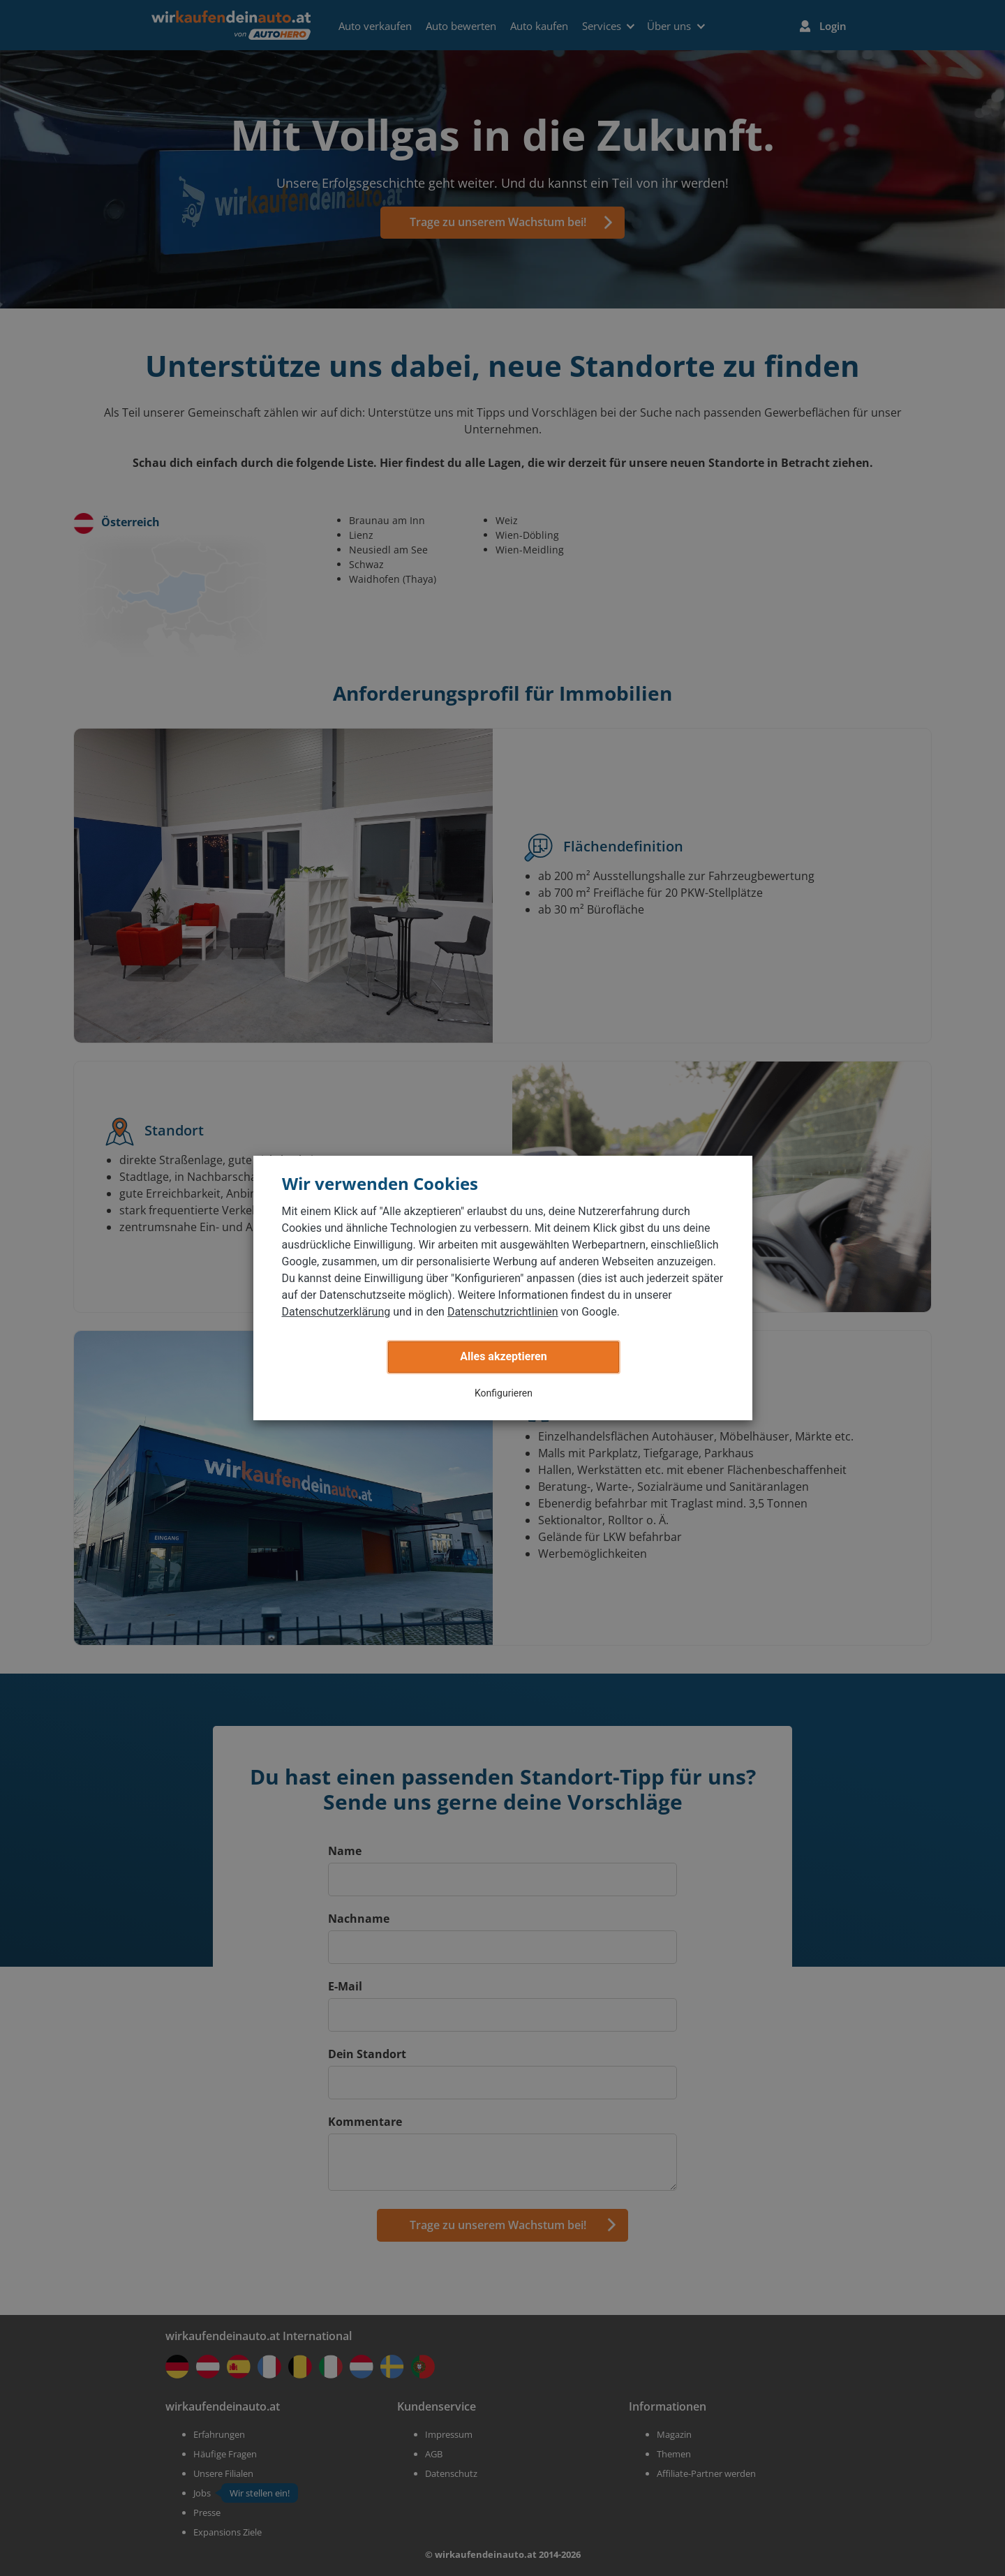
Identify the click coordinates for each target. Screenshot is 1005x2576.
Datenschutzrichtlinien (502, 1311)
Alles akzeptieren (503, 1356)
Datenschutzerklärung (336, 1311)
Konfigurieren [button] (504, 1393)
